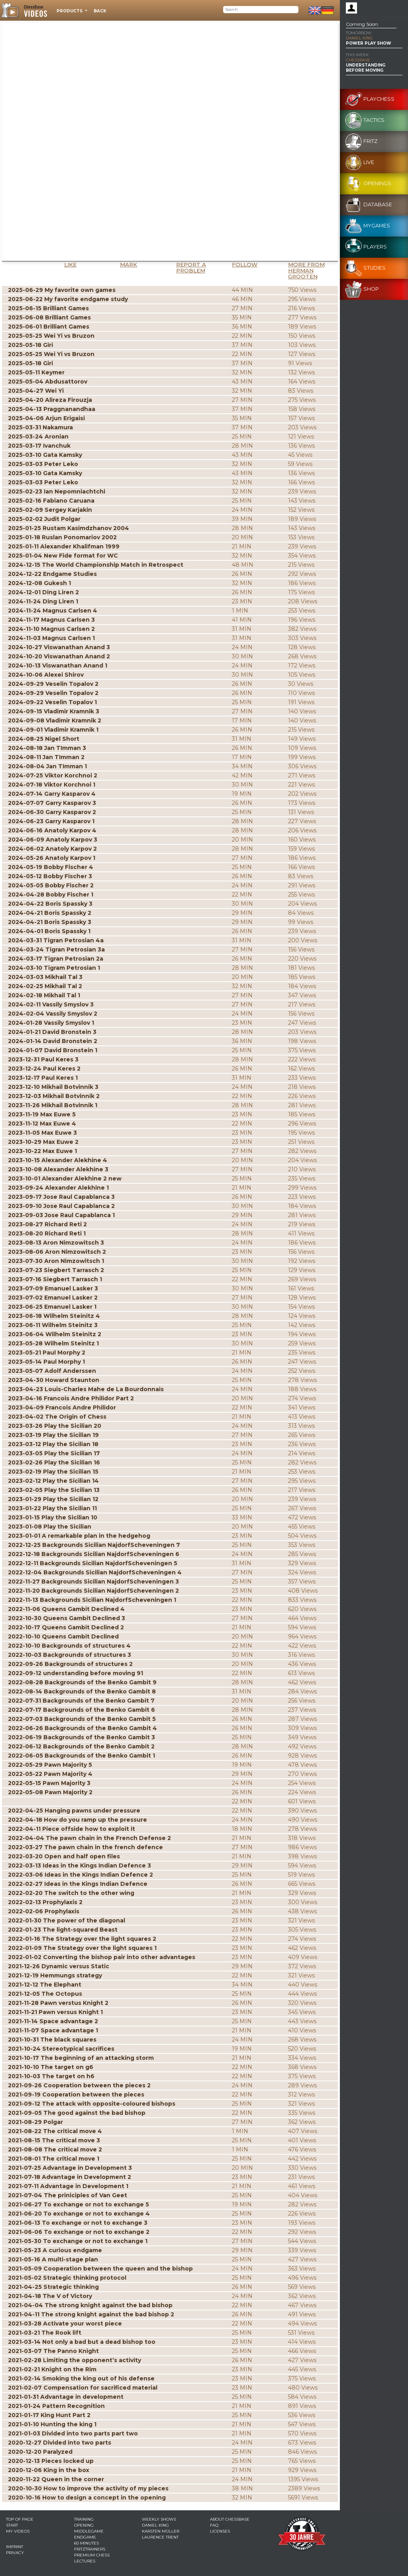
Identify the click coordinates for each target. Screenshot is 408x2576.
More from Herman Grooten (306, 270)
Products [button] (70, 11)
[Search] (260, 9)
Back (100, 11)
